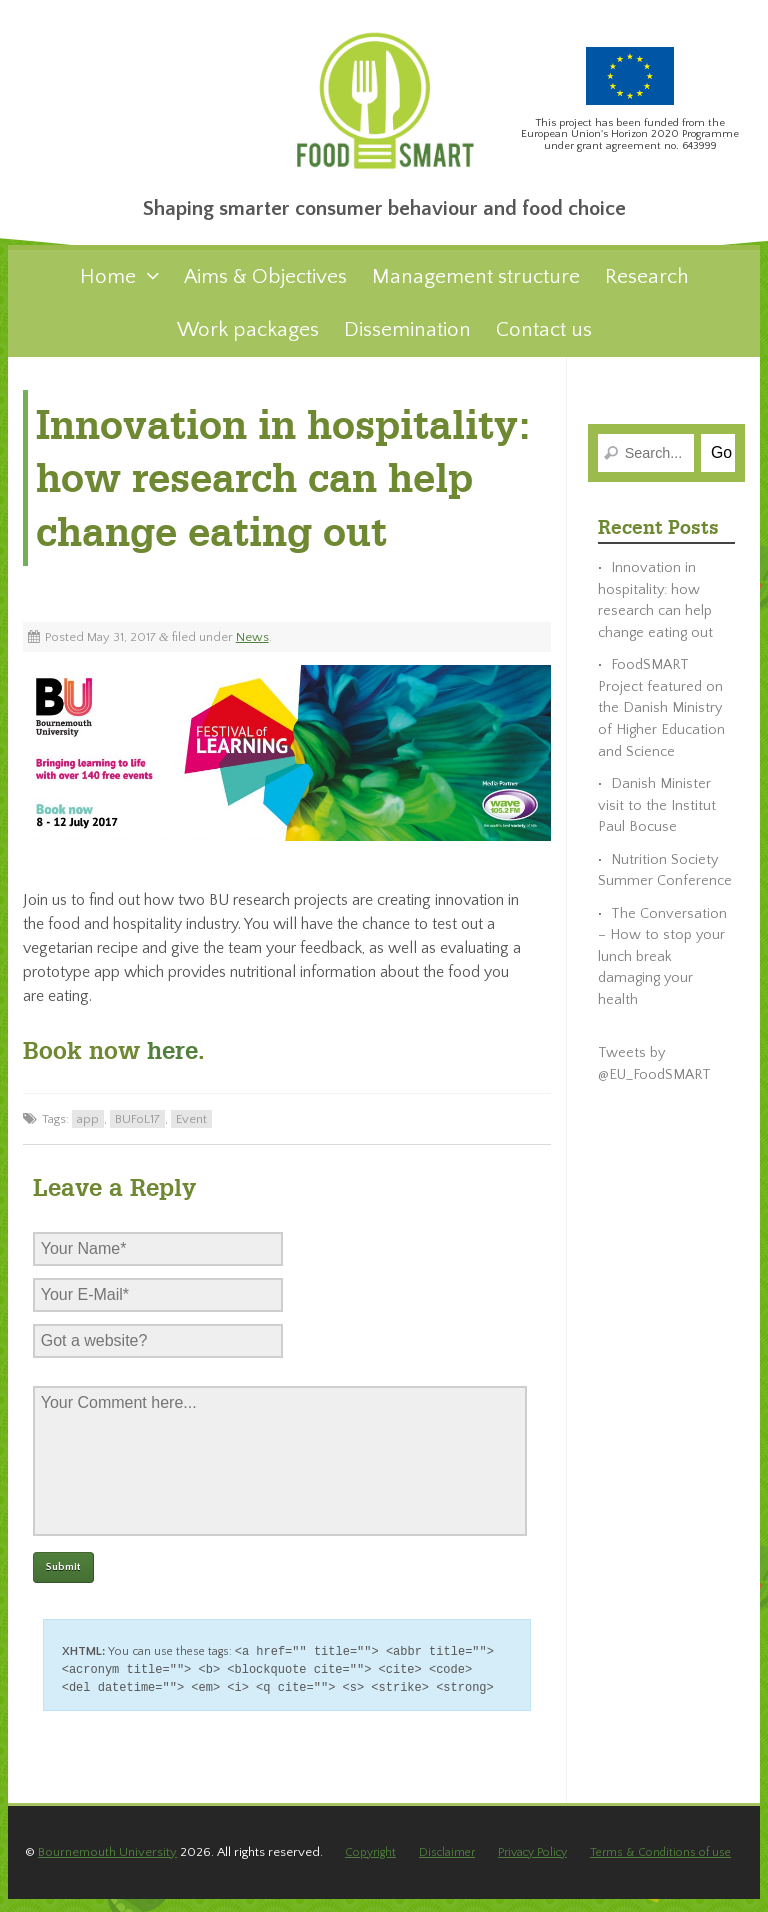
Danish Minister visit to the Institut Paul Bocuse (657, 815)
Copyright (373, 1864)
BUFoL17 (137, 1129)
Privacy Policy (533, 1864)
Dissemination (407, 339)
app (88, 1129)
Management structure (476, 286)
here (169, 1061)
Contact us (544, 339)
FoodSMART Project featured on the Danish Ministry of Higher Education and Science (661, 719)
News (252, 647)
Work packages (248, 339)
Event (191, 1129)
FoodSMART (384, 108)
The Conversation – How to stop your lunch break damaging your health (662, 967)
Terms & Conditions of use (658, 1864)
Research (647, 286)
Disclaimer (448, 1864)
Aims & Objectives (265, 286)
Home (108, 286)
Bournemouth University (107, 1865)
